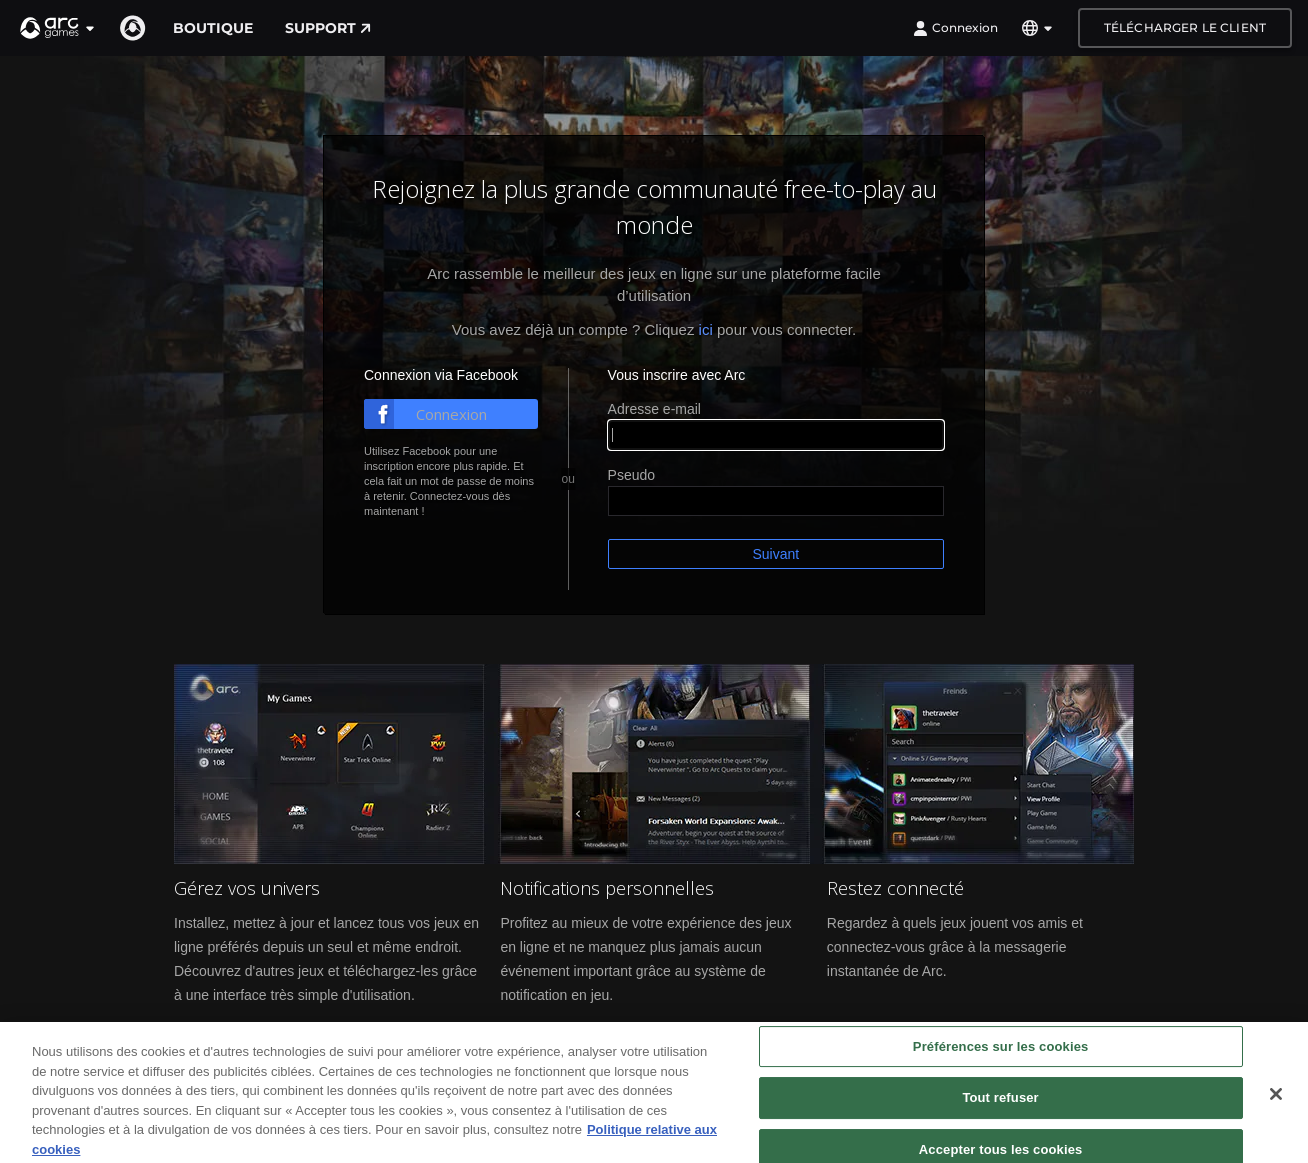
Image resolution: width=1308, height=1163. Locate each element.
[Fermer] (1276, 1119)
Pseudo (631, 475)
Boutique (213, 28)
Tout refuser (1000, 1122)
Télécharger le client (1185, 27)
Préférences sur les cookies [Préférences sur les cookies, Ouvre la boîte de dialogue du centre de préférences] (1001, 1071)
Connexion (955, 28)
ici (706, 329)
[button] (58, 28)
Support (328, 28)
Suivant (775, 554)
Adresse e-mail (654, 409)
